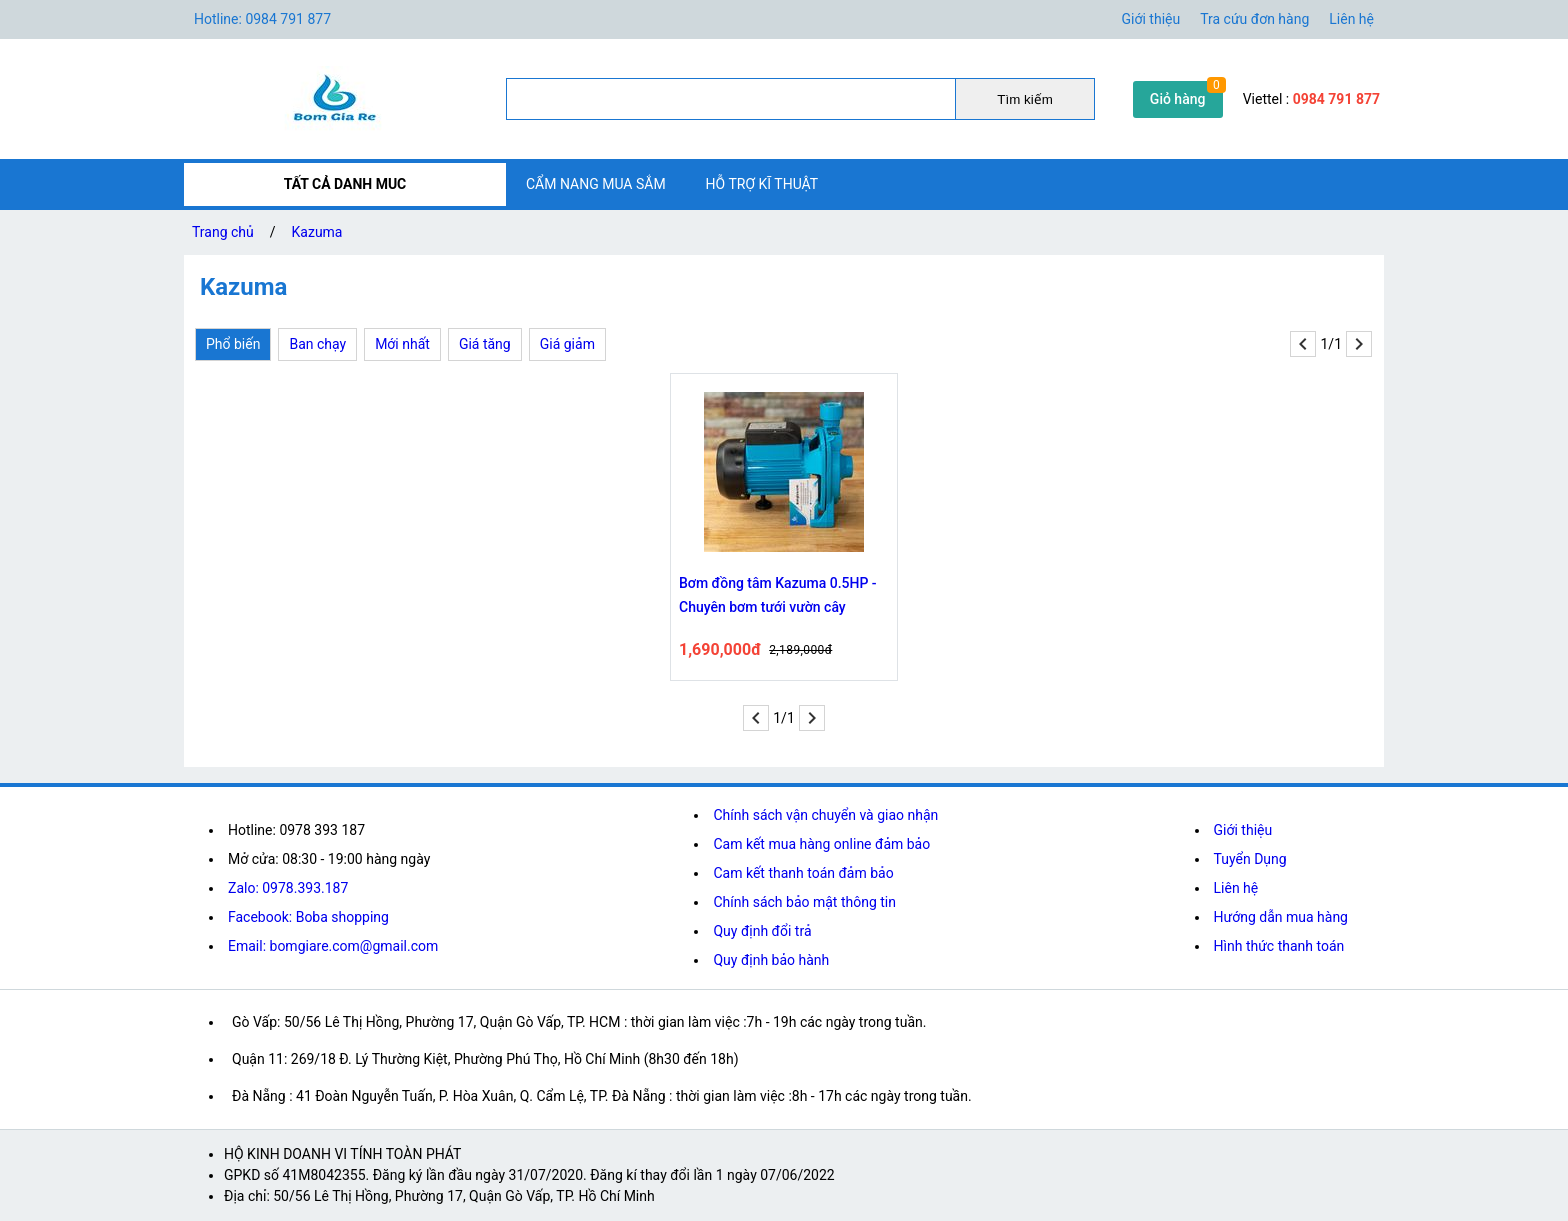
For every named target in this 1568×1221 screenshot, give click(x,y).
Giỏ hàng (1178, 99)
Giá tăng (485, 344)
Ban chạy (317, 344)
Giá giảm (567, 344)
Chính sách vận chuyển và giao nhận (825, 815)
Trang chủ (223, 232)
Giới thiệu (1243, 830)
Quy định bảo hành (771, 960)
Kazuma (317, 232)
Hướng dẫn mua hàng (1281, 917)
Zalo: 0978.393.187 (288, 888)
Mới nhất (402, 344)
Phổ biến (233, 344)
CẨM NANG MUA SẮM (596, 184)
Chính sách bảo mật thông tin (804, 902)
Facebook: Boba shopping (308, 917)
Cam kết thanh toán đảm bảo (803, 873)
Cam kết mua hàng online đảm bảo (821, 844)
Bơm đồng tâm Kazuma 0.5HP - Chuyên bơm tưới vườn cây (778, 595)
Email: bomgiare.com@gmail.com (333, 946)
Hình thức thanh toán (1279, 946)
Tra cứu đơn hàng (1254, 19)
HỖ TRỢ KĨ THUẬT (762, 184)
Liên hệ (1351, 19)
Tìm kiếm (1024, 99)
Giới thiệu (1151, 19)
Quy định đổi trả (762, 931)
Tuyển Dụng (1250, 859)
